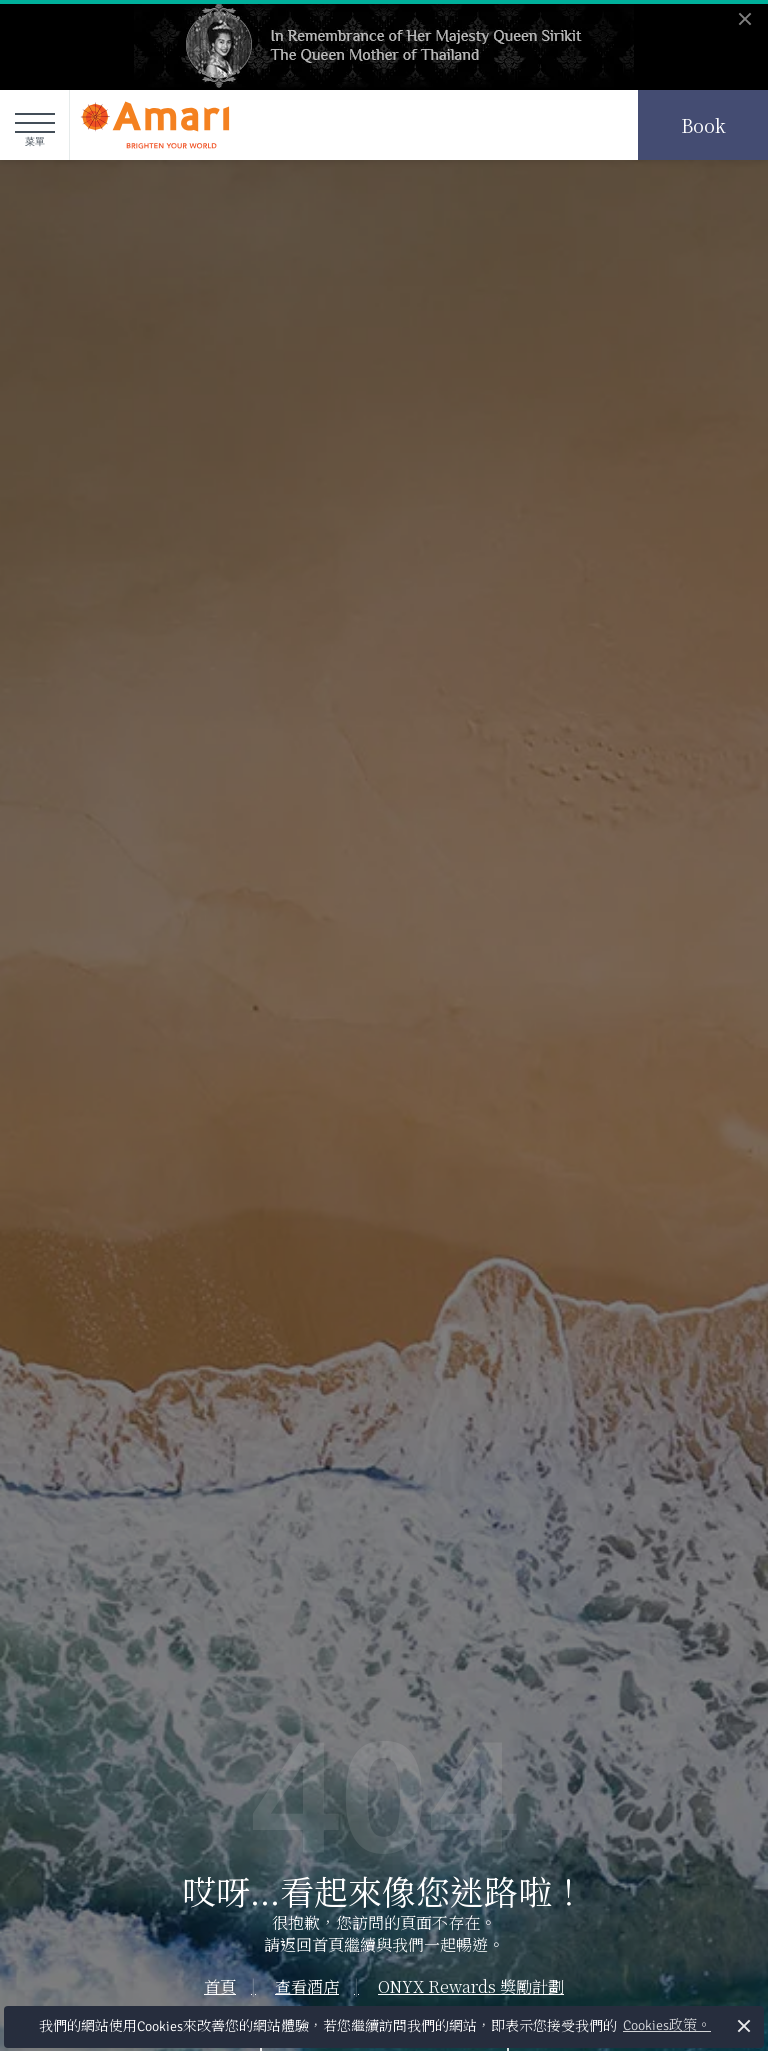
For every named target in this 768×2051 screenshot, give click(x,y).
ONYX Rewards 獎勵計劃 (471, 1986)
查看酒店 (307, 1986)
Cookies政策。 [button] (667, 2025)
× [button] (744, 2025)
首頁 (220, 1986)
